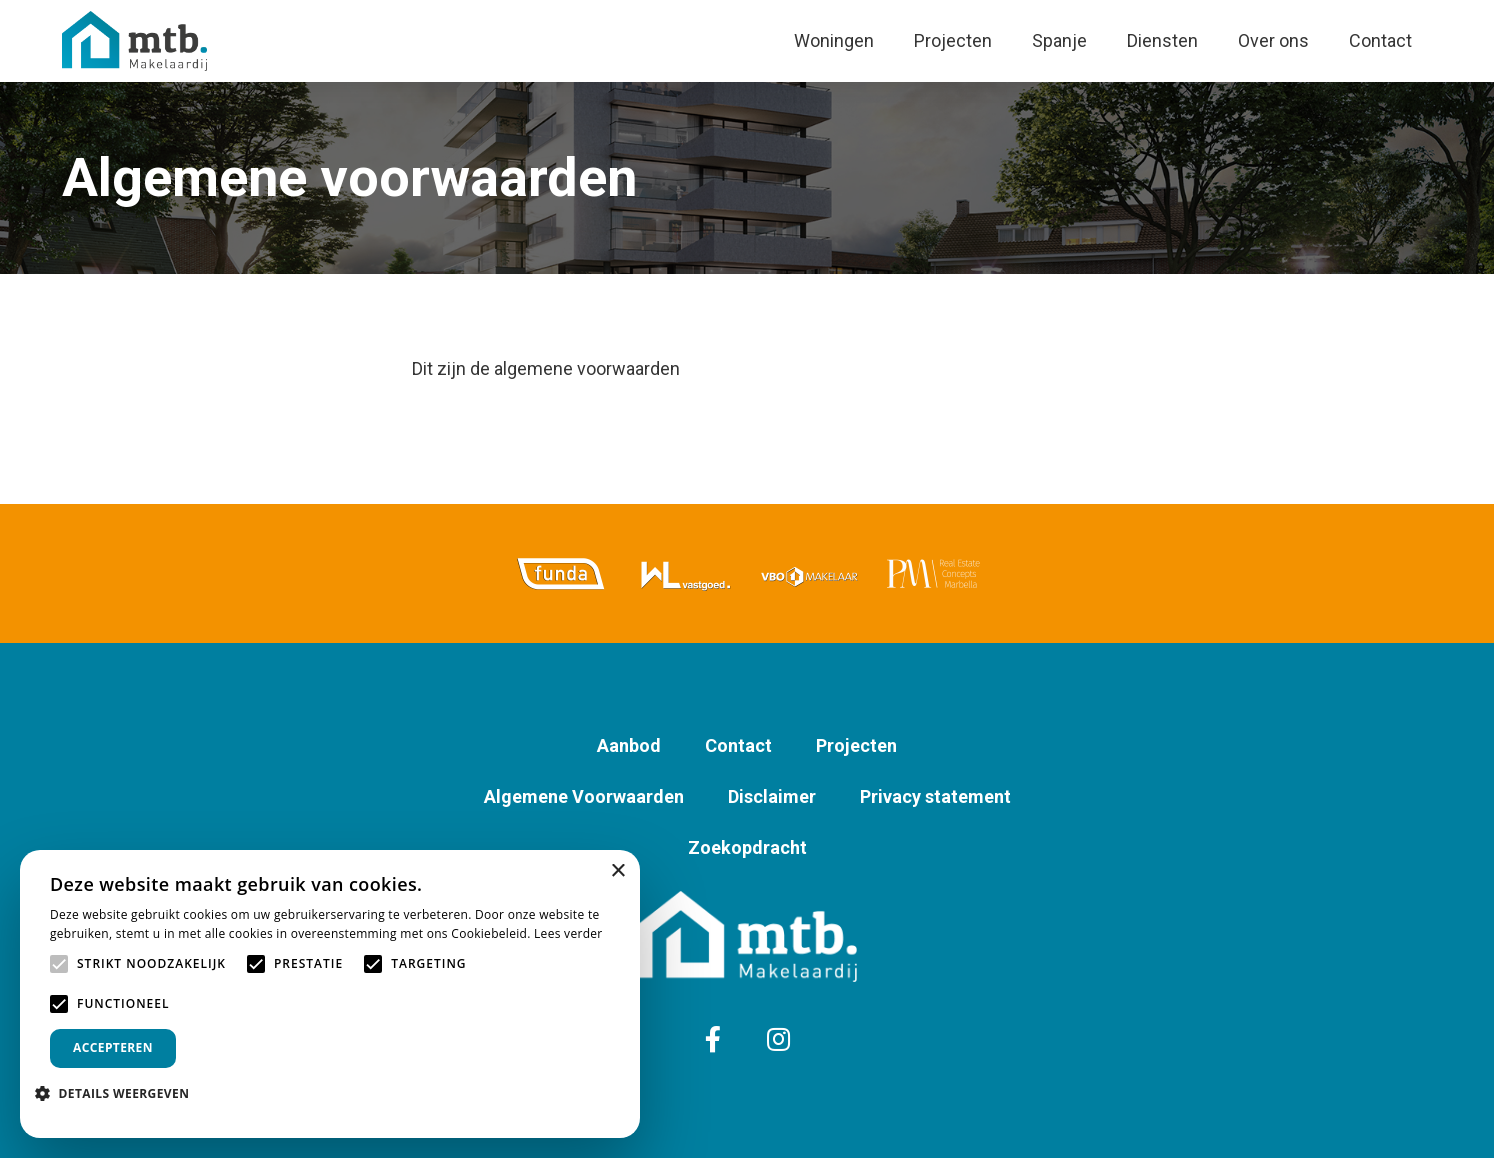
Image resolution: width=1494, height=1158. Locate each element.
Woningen (834, 40)
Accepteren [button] (113, 1047)
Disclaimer (772, 796)
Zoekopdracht (747, 847)
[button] (119, 1093)
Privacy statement (935, 796)
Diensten (1162, 40)
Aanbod (629, 745)
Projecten (953, 40)
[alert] (330, 994)
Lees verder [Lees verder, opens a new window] (568, 933)
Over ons (1273, 40)
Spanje (1059, 40)
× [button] (617, 871)
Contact (1380, 40)
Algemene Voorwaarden (584, 796)
